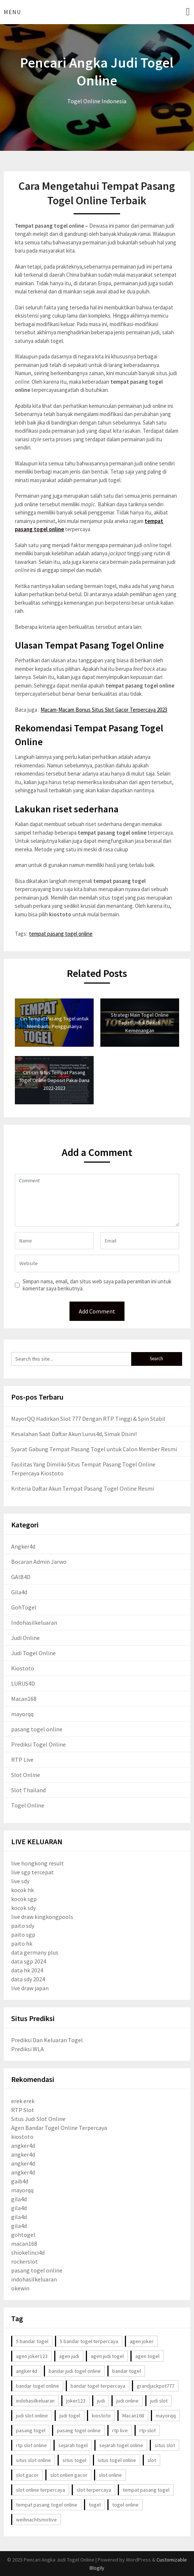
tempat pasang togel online (61, 933)
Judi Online (25, 1637)
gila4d (19, 2199)
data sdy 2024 (28, 1979)
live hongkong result (37, 1863)
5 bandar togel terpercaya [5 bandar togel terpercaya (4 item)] (89, 2341)
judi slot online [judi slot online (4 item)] (32, 2415)
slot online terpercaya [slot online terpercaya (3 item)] (40, 2489)
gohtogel (23, 2234)
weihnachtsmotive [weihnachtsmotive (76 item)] (36, 2519)
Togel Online (27, 1805)
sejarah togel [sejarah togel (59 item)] (73, 2445)
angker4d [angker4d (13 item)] (26, 2371)
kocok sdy (23, 1907)
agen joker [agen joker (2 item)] (141, 2341)
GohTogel (23, 1607)
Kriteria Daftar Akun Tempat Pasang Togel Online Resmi (82, 1488)
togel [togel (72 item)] (95, 2504)
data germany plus (34, 1952)
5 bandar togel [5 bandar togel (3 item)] (32, 2341)
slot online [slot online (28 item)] (110, 2475)
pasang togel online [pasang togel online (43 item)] (79, 2430)
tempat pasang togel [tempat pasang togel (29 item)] (146, 2489)
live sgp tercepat (32, 1872)
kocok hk (22, 1890)
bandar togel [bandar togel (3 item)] (126, 2371)
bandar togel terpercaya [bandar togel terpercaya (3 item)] (98, 2385)
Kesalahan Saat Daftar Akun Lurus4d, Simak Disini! (74, 1434)
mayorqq (22, 1714)
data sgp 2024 (28, 1961)
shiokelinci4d (28, 2252)
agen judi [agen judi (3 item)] (69, 2356)
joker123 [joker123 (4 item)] (75, 2400)
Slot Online (25, 1774)
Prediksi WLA (27, 2049)
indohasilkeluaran (34, 2279)
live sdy (20, 1881)
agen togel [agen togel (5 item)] (147, 2356)
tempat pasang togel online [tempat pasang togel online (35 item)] (46, 2504)
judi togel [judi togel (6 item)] (69, 2415)
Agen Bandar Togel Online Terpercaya (59, 2127)
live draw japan (30, 1988)
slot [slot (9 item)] (152, 2460)
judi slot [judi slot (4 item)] (159, 2400)
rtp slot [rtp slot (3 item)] (147, 2430)
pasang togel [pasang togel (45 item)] (30, 2430)
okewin (20, 2288)
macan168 (24, 2243)
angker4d (23, 2145)
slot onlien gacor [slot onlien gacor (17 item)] (68, 2475)
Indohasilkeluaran (34, 1622)
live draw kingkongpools (42, 1916)
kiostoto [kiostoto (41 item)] (101, 2415)
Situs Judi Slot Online (38, 2118)
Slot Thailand (28, 1790)
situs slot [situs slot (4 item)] (165, 2445)
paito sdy (22, 1925)
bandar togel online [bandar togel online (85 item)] (37, 2385)
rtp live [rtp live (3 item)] (120, 2430)
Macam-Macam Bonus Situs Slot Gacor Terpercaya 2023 (104, 709)
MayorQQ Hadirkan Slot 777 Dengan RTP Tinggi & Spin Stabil (88, 1418)
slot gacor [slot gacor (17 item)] (27, 2475)
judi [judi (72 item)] (101, 2400)
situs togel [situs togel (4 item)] (74, 2460)
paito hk (21, 1943)
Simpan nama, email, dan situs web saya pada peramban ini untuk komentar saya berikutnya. (97, 1285)
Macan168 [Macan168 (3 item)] (133, 2415)
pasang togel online (36, 1729)
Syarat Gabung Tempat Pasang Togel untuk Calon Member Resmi (94, 1449)
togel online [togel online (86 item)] (125, 2504)
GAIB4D (20, 1577)
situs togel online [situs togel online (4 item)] (117, 2460)
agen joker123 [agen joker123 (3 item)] (32, 2356)
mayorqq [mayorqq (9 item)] (166, 2415)
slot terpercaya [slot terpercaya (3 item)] (94, 2489)
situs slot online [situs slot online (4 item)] (33, 2460)
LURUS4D (23, 1683)
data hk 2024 (27, 1970)
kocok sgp (24, 1899)
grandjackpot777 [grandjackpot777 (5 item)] (155, 2385)
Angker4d (23, 1546)
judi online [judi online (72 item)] (127, 2400)
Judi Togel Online (33, 1653)
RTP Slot (22, 2110)
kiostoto (22, 2136)
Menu (12, 12)
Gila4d (19, 1592)
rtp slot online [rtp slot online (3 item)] (31, 2445)
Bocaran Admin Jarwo (39, 1561)
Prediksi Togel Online (38, 1744)
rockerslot (24, 2261)
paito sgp (23, 1934)
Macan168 (23, 1698)
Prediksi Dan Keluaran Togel (47, 2040)
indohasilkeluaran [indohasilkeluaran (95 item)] (35, 2400)
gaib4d (19, 2181)
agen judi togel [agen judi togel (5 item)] (107, 2356)
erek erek (23, 2101)
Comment (97, 1200)
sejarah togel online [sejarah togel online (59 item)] (121, 2445)
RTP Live (22, 1759)
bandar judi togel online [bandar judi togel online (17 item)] (75, 2371)
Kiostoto (22, 1668)
